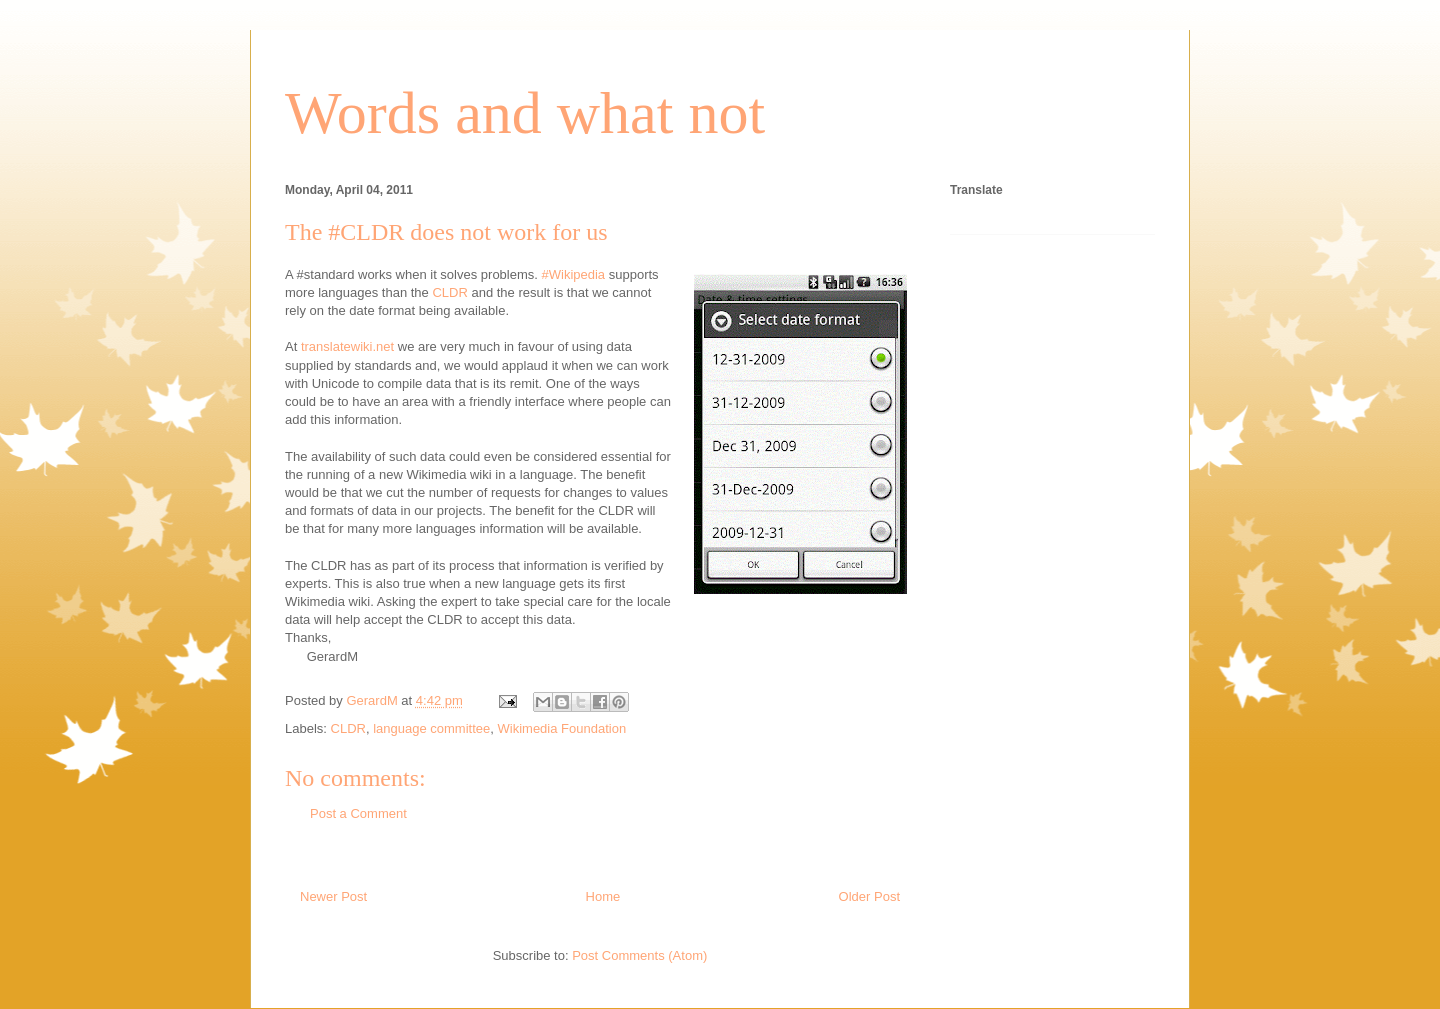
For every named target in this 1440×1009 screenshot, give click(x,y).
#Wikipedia (574, 274)
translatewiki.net (347, 346)
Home (603, 896)
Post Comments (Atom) (639, 955)
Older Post (869, 896)
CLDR (449, 292)
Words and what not (525, 113)
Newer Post (333, 896)
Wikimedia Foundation (562, 728)
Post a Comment (358, 813)
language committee (431, 728)
